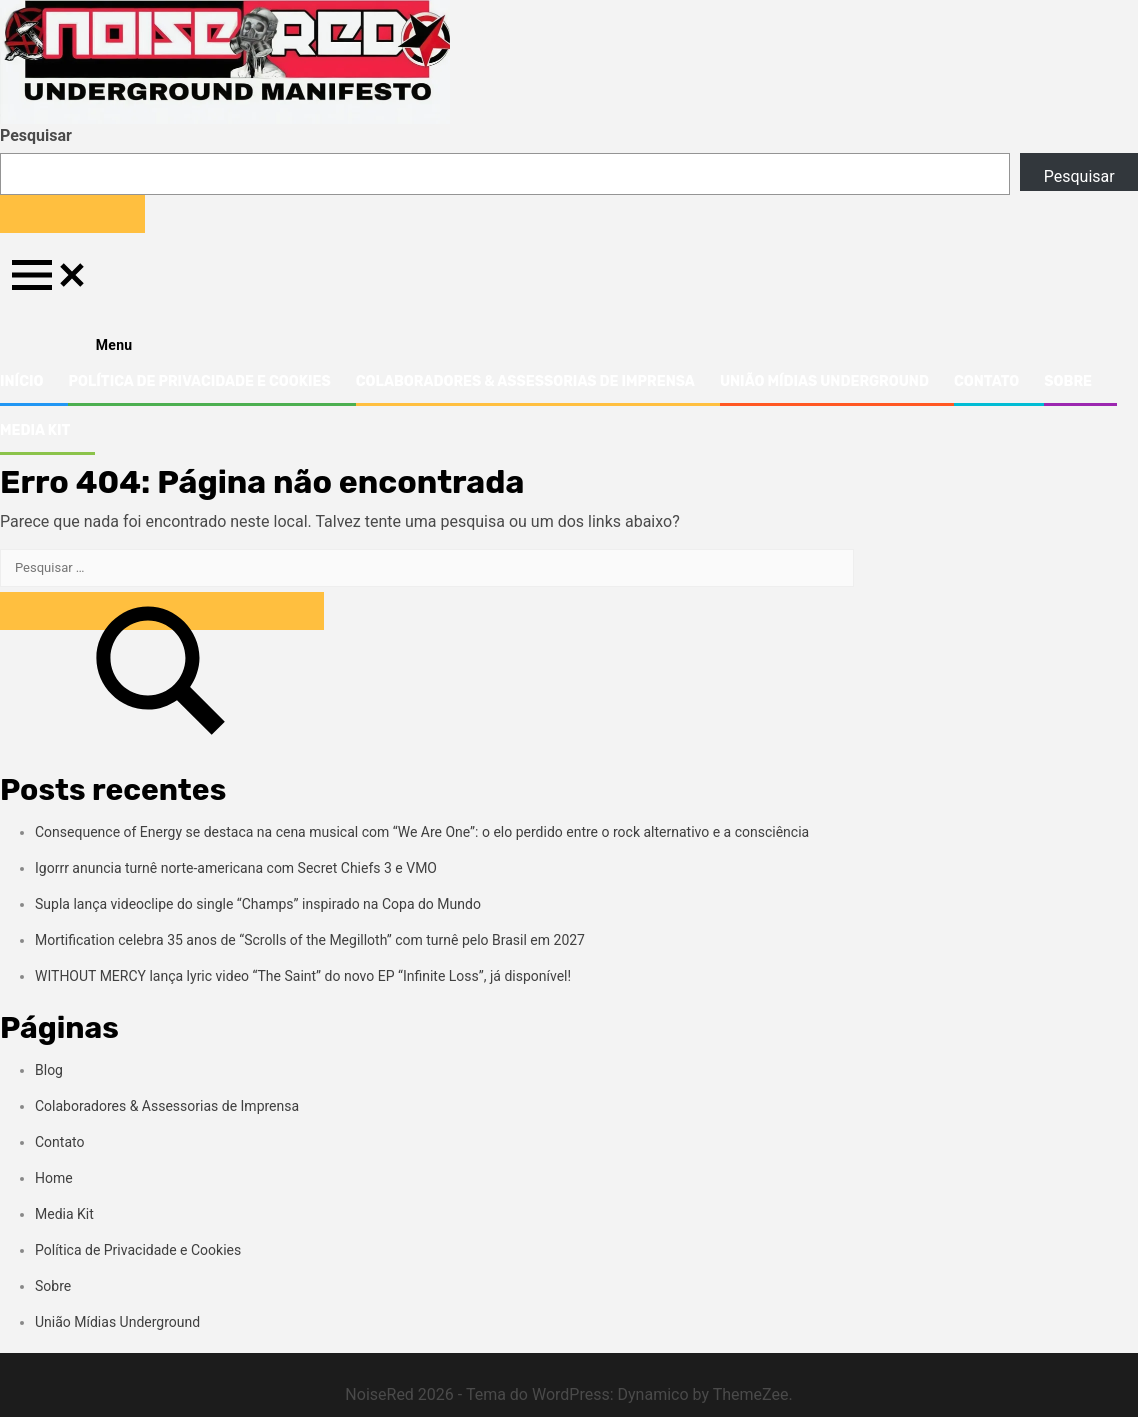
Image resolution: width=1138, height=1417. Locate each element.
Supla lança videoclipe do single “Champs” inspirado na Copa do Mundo (258, 904)
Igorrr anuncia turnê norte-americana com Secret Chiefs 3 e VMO (236, 868)
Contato (986, 381)
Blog (49, 1070)
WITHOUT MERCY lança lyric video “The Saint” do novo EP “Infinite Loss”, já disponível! (303, 976)
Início (21, 381)
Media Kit (35, 430)
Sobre (1068, 381)
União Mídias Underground (824, 381)
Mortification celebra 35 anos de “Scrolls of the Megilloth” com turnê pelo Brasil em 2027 (310, 940)
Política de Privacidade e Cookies (199, 381)
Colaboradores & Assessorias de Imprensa (525, 381)
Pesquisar (36, 135)
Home (54, 1178)
